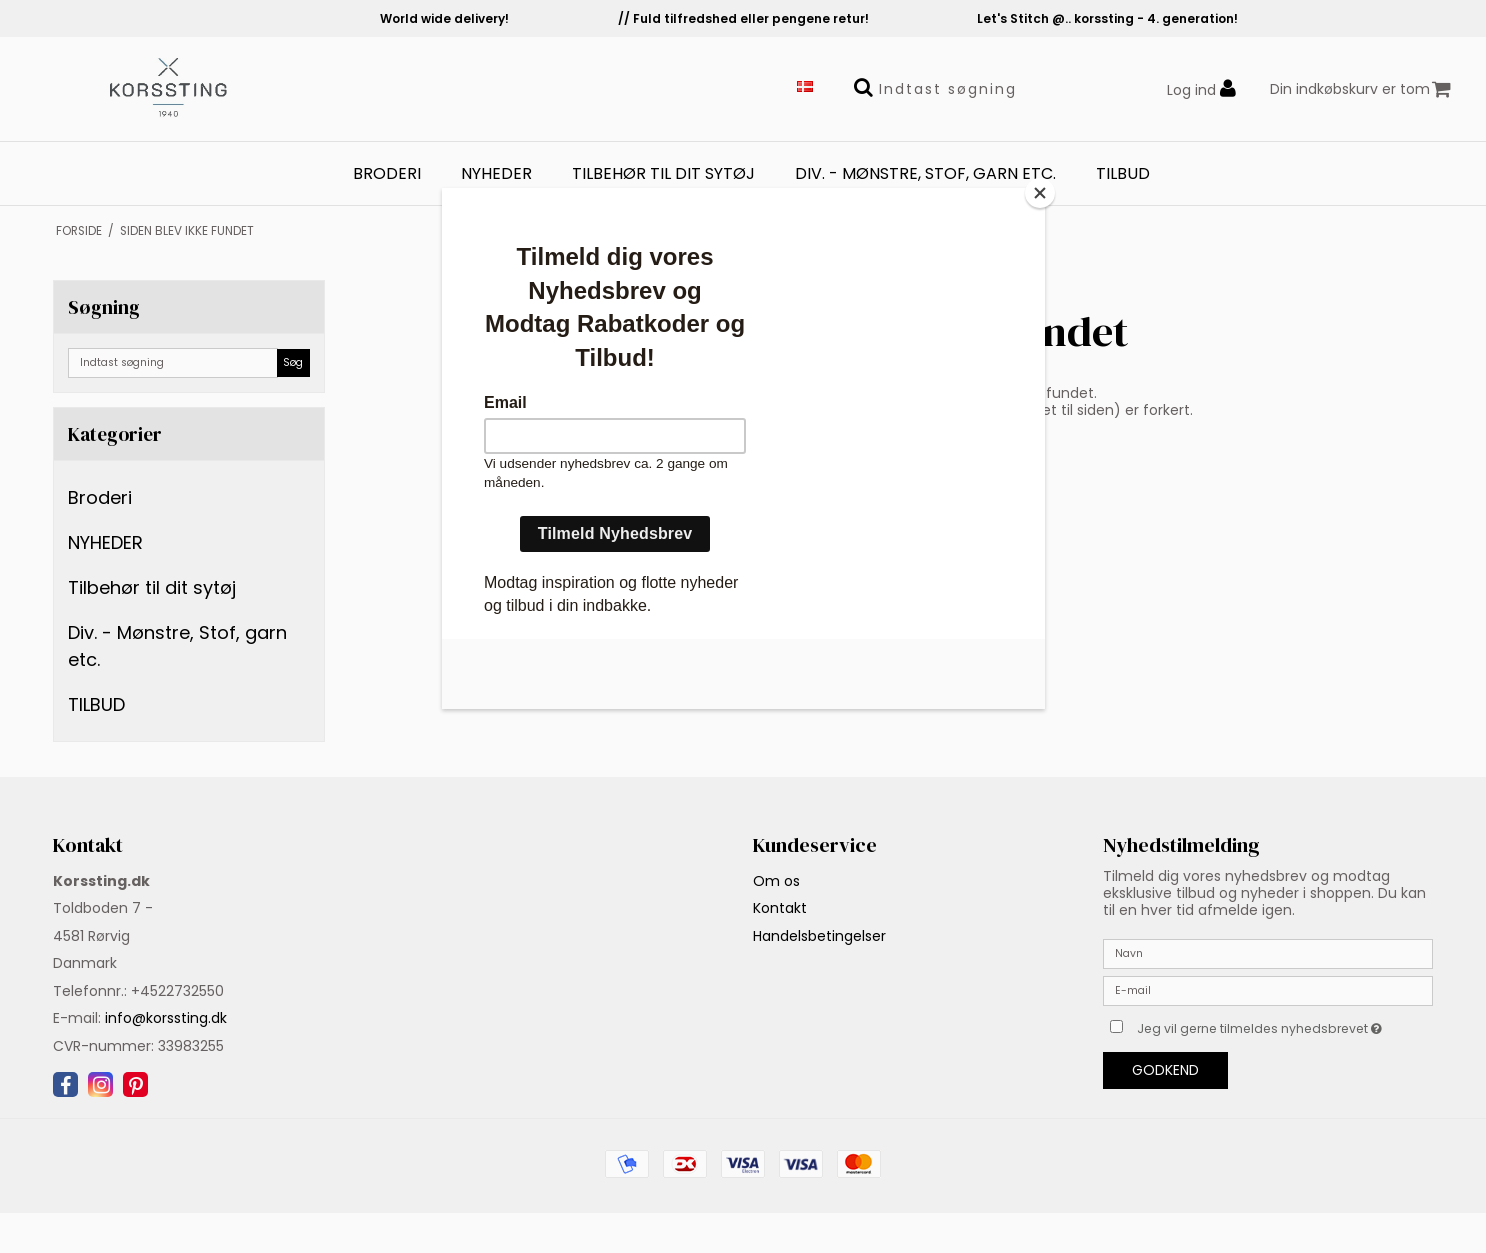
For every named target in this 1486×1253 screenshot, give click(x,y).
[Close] (1040, 193)
